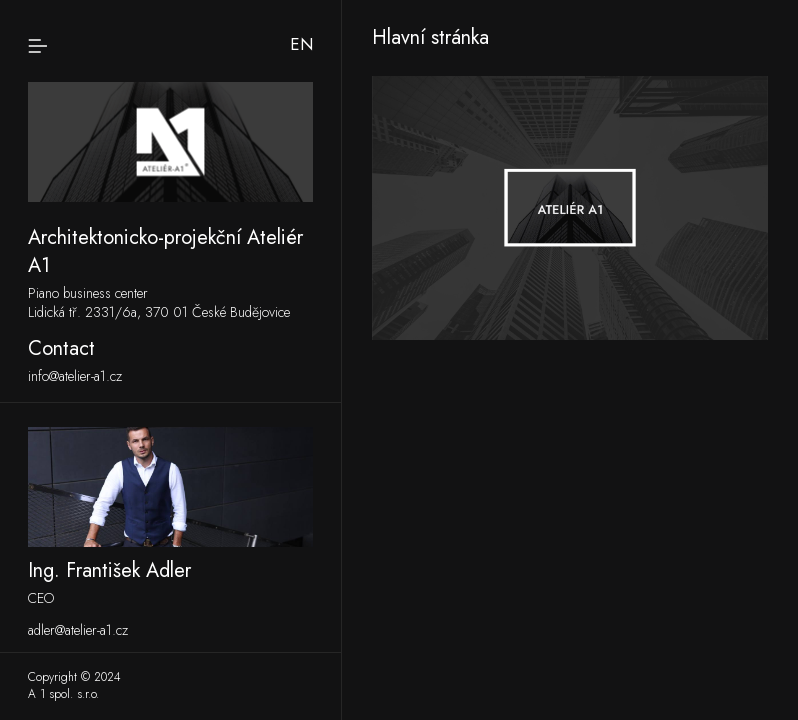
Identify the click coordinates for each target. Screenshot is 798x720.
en (301, 44)
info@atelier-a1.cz (75, 376)
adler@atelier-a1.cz (78, 630)
